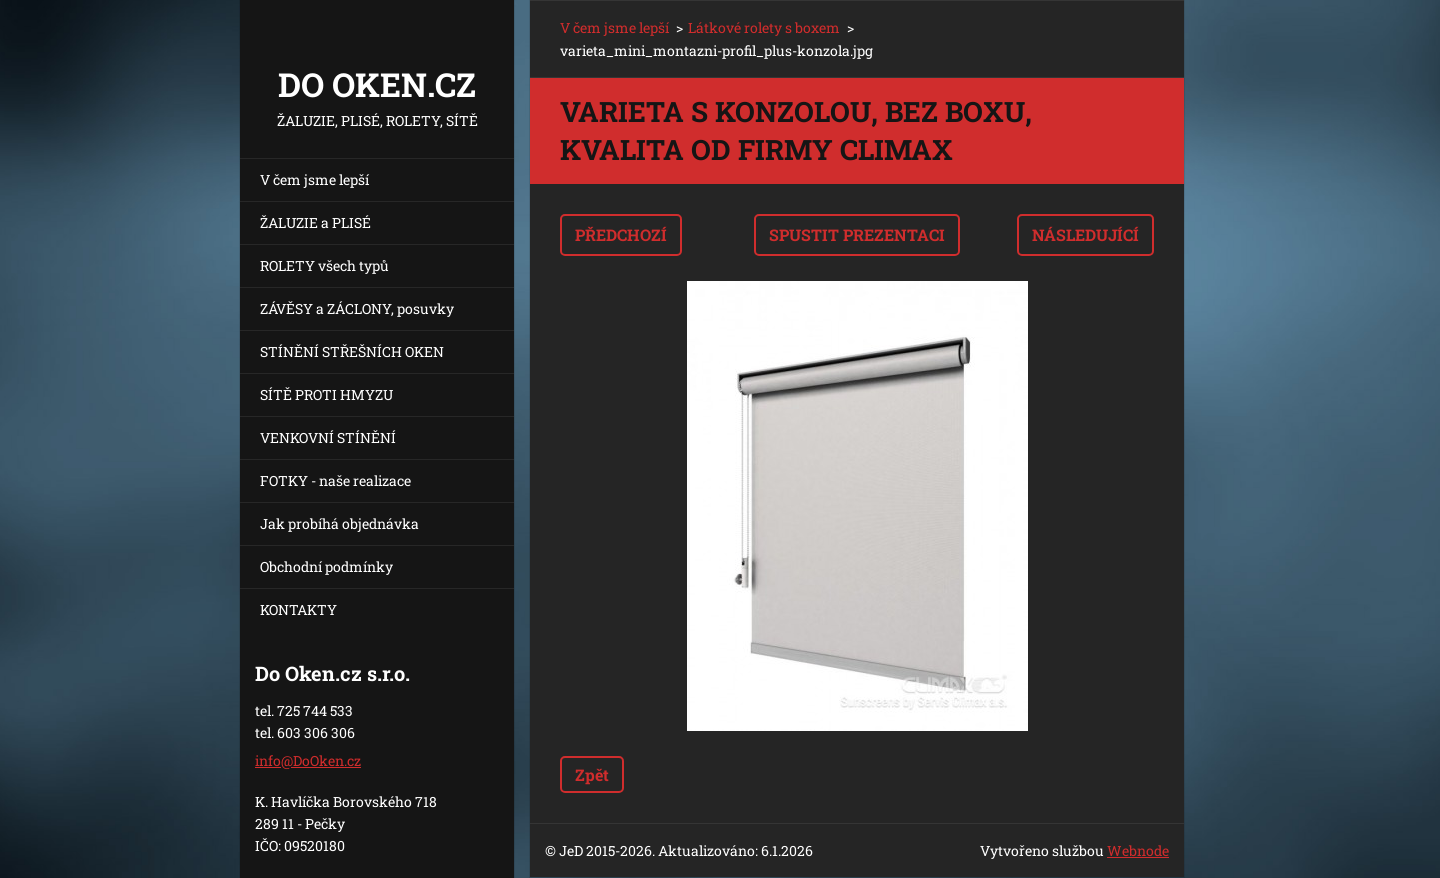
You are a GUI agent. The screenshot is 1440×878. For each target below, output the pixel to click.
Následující (1085, 234)
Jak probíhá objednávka (339, 523)
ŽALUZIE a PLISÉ (315, 222)
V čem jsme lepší (314, 179)
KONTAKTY (298, 609)
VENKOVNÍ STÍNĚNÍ (328, 437)
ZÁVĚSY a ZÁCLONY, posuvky (357, 308)
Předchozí (621, 234)
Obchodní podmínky (326, 566)
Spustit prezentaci (857, 234)
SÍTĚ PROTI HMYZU (326, 394)
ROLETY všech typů (324, 265)
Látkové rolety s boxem (764, 27)
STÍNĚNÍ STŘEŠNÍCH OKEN (352, 351)
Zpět (592, 774)
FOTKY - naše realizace (335, 480)
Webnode (1138, 850)
